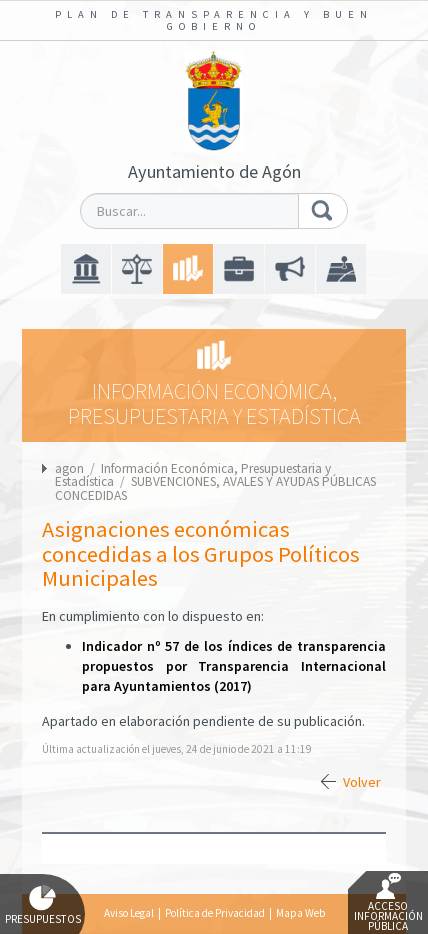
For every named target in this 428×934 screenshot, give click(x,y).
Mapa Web (300, 913)
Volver (362, 782)
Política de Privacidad (215, 913)
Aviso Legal (129, 913)
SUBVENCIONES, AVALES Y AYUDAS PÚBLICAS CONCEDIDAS (215, 488)
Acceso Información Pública (388, 903)
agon (69, 468)
